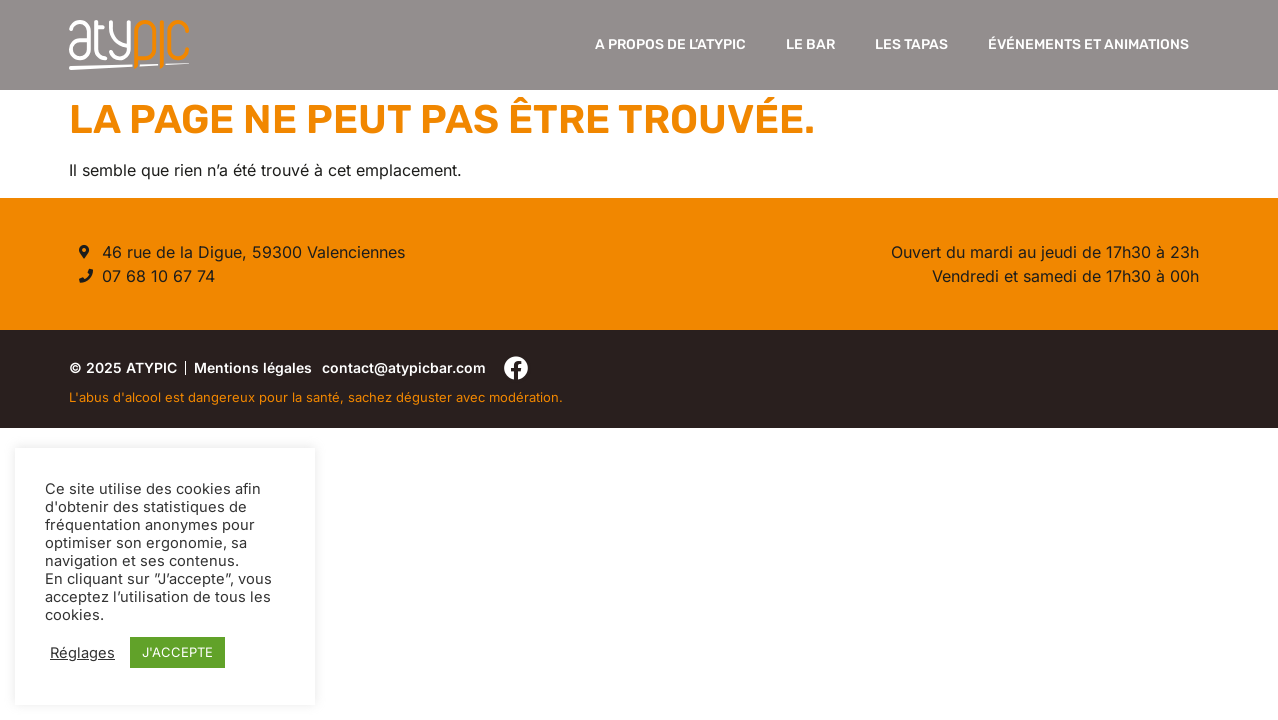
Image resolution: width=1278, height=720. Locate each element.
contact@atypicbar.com (404, 367)
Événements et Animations (1088, 44)
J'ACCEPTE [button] (177, 652)
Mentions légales (253, 367)
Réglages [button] (82, 653)
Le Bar (810, 44)
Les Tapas (911, 44)
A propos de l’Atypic (670, 44)
